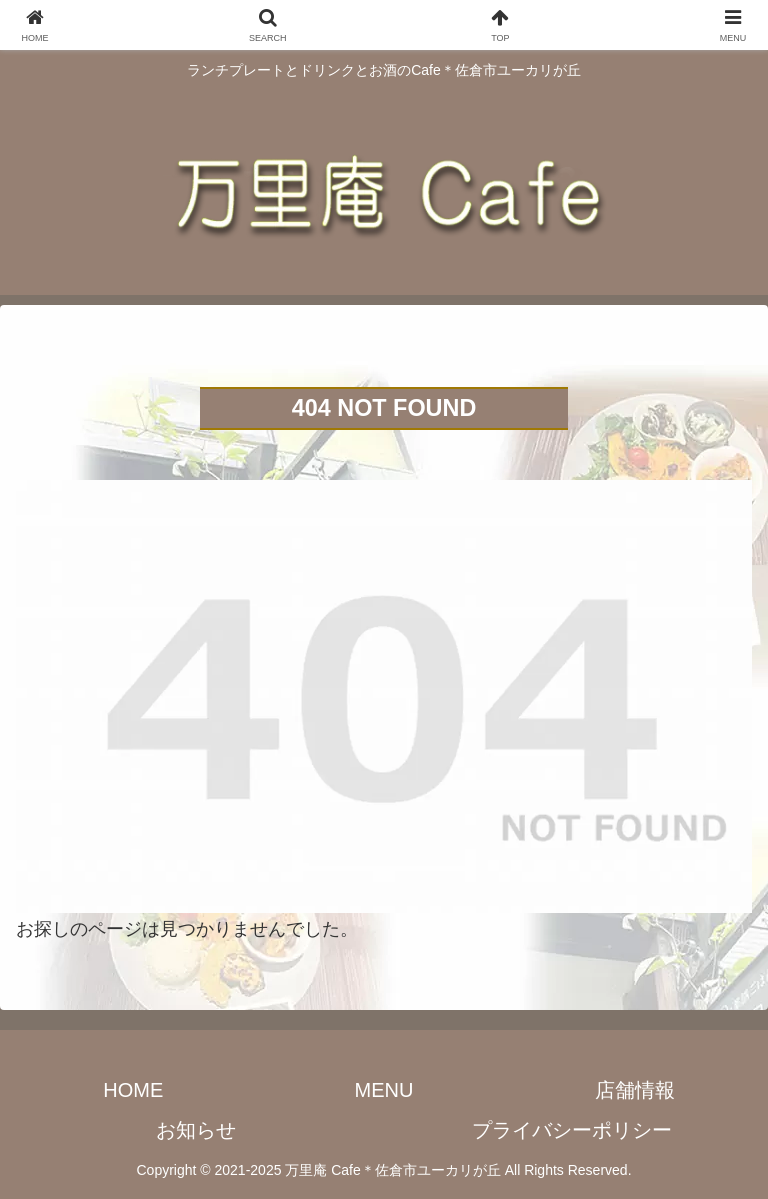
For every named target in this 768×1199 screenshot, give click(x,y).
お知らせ (196, 1130)
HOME (133, 1090)
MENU (384, 1090)
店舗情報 (635, 1090)
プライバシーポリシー (572, 1130)
